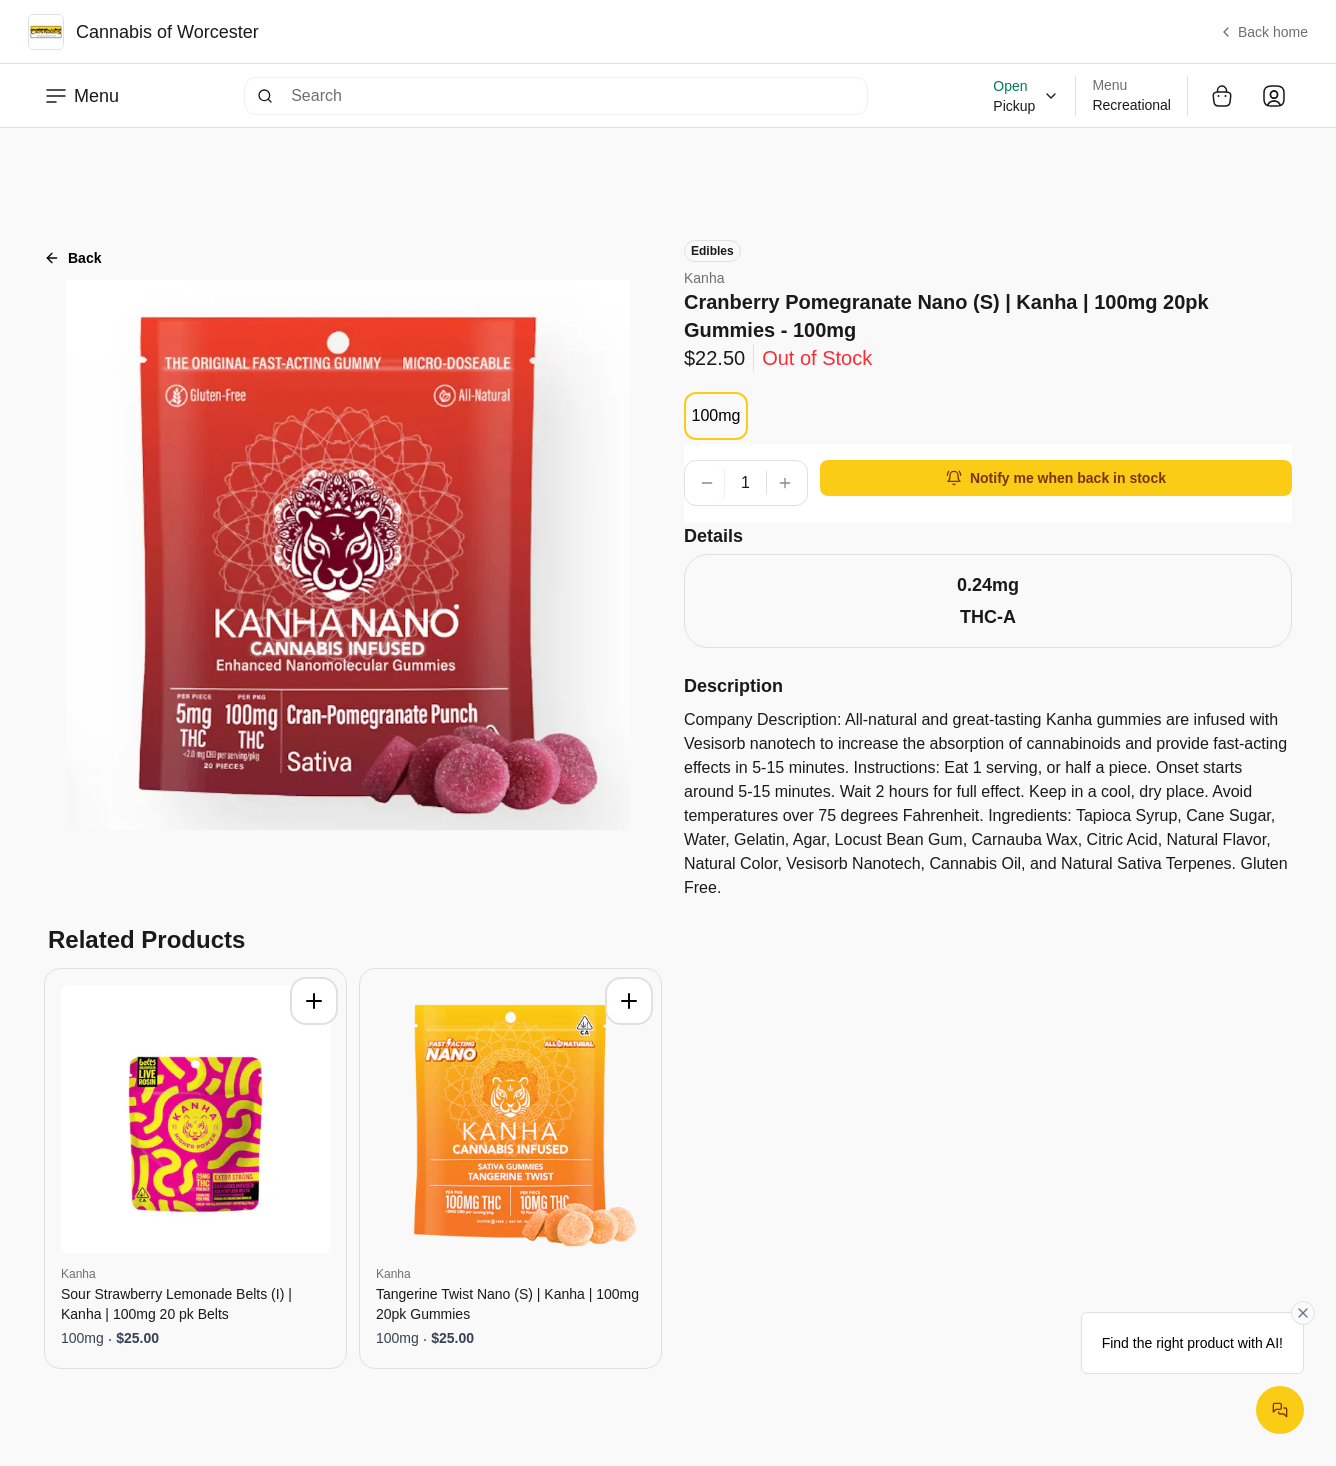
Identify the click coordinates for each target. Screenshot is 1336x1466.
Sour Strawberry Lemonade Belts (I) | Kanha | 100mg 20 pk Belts (176, 1304)
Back (72, 258)
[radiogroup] (716, 416)
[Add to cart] (314, 1001)
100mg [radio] (716, 415)
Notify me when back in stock (1056, 478)
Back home (1263, 32)
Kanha (704, 278)
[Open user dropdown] (1274, 96)
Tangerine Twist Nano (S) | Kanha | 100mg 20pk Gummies (507, 1304)
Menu (81, 96)
